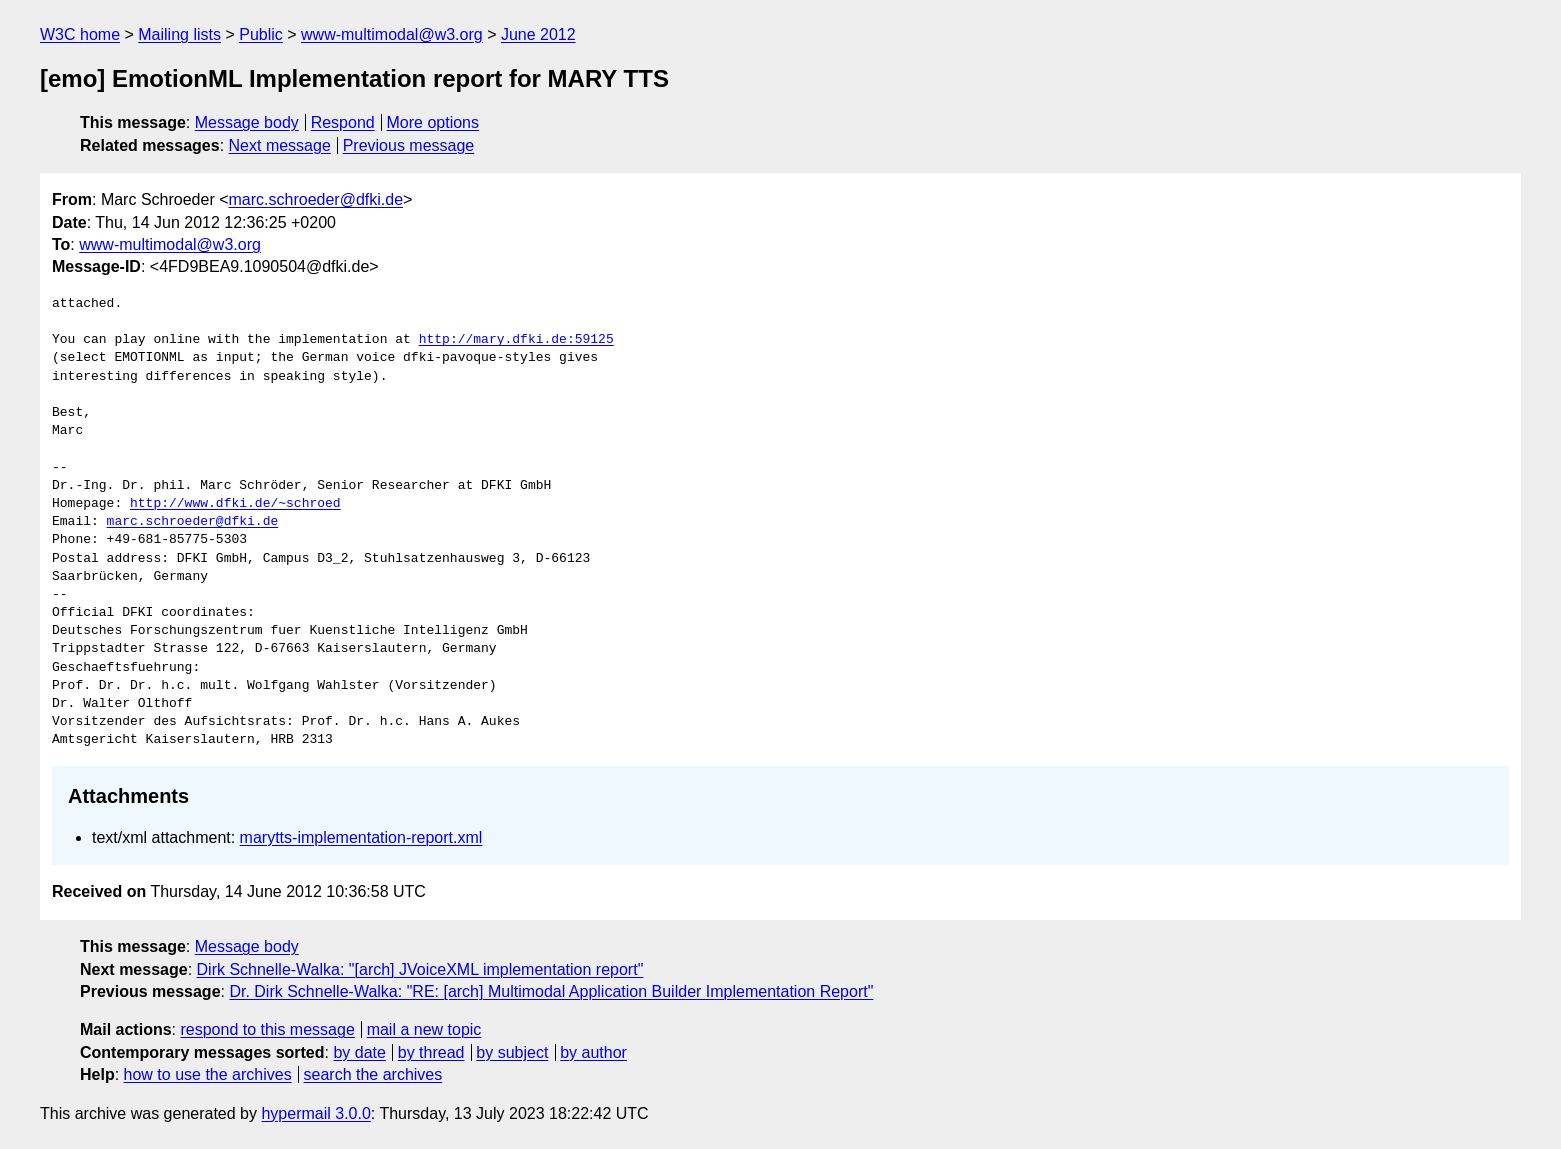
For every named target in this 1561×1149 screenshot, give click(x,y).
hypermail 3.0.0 (315, 1113)
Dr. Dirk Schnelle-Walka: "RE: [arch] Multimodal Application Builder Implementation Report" (551, 991)
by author (593, 1052)
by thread (431, 1052)
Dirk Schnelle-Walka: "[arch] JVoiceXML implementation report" (420, 969)
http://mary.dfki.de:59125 (516, 340)
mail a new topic (424, 1029)
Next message (280, 145)
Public (261, 34)
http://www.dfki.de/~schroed (235, 504)
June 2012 (538, 34)
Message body (247, 122)
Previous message (409, 145)
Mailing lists (179, 34)
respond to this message (267, 1029)
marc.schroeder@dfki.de (316, 199)
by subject (512, 1052)
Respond (343, 122)
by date (359, 1052)
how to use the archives (208, 1074)
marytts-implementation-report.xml (361, 837)
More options (433, 122)
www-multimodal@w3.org (392, 34)
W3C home (80, 34)
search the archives (373, 1074)
